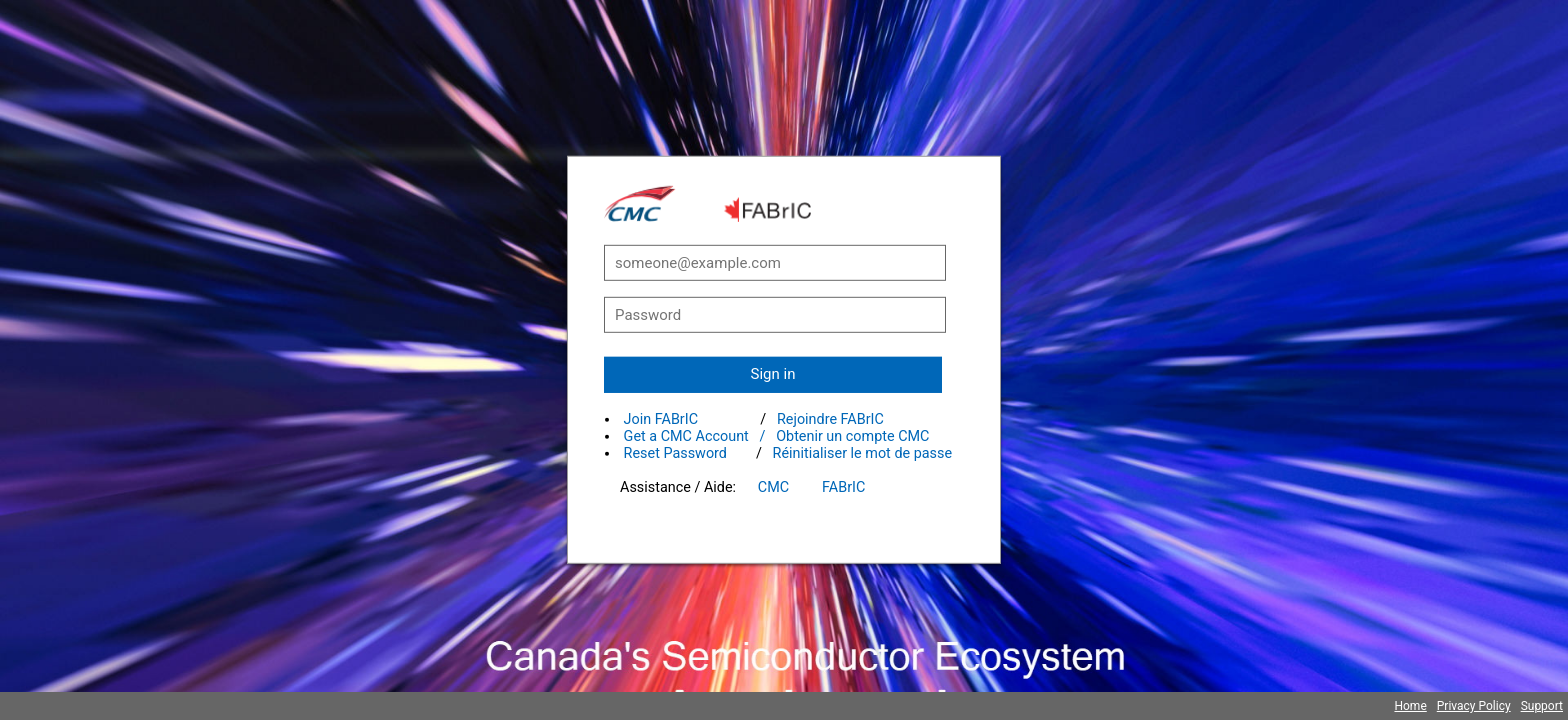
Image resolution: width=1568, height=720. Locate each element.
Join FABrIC (661, 419)
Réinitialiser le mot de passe (863, 453)
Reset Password (675, 453)
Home (1410, 706)
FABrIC (843, 487)
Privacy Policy (1474, 706)
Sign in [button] (773, 374)
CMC (773, 487)
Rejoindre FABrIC (830, 419)
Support (1542, 706)
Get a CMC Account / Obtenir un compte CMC (777, 436)
